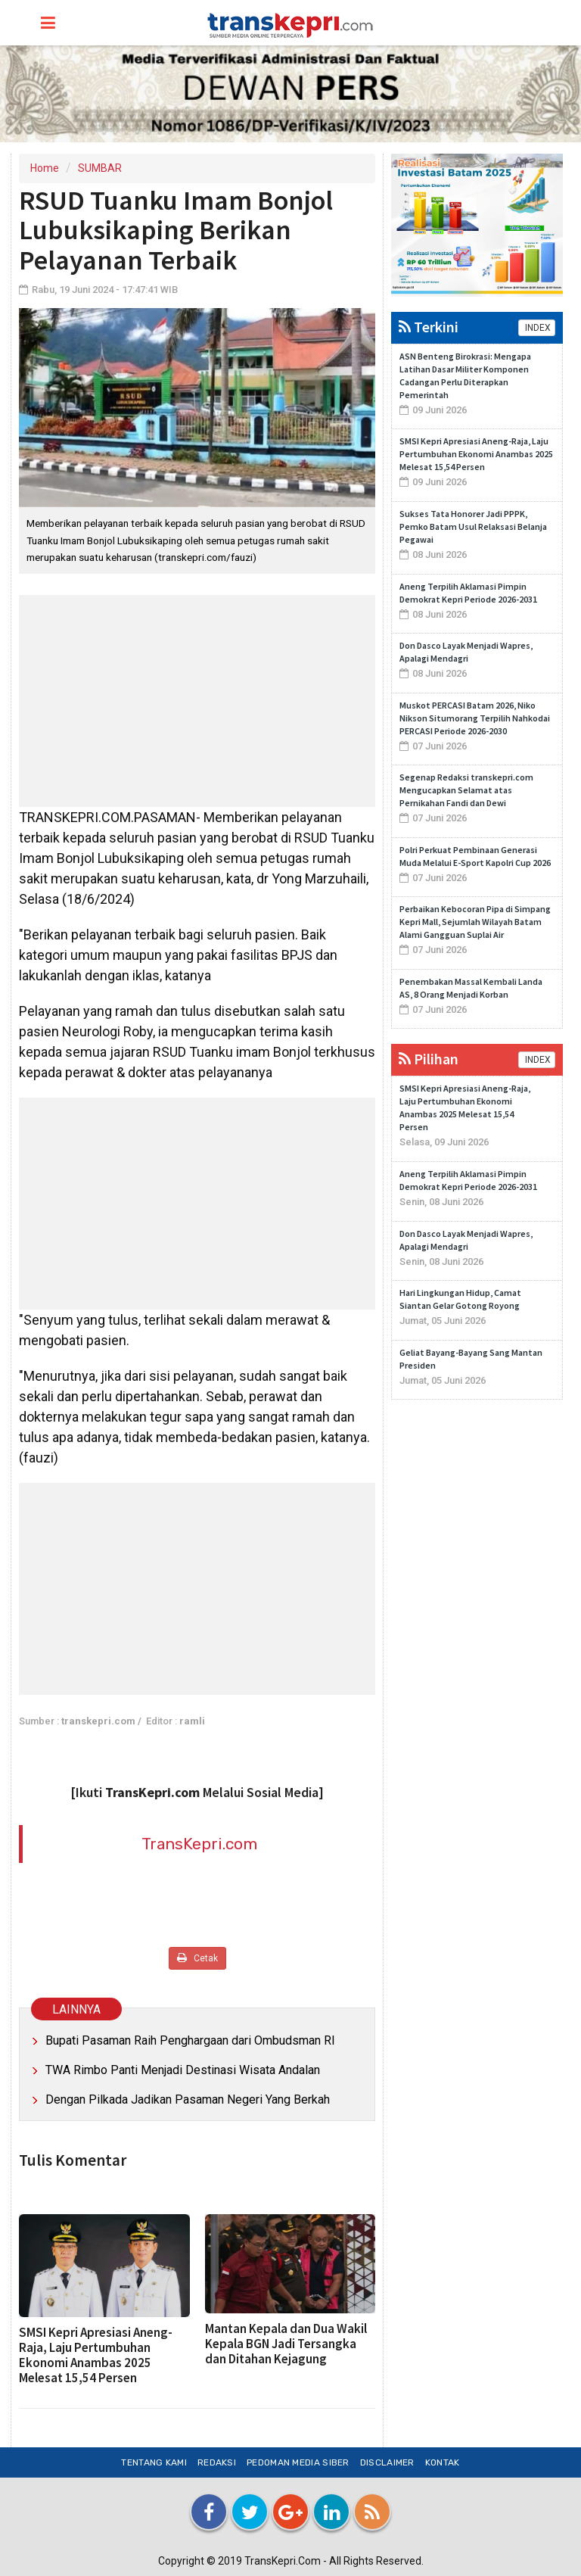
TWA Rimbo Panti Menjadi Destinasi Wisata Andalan (182, 2070)
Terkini (428, 326)
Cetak (197, 1958)
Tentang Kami (154, 2462)
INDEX (537, 327)
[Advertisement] (197, 701)
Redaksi (216, 2462)
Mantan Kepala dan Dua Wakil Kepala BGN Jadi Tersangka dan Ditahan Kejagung (286, 2343)
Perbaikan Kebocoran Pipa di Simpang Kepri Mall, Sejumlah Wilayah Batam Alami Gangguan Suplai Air (475, 921)
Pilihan (428, 1058)
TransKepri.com (199, 1843)
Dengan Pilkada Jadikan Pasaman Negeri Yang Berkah (187, 2099)
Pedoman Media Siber (298, 2462)
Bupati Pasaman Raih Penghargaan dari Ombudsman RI (190, 2040)
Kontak (442, 2462)
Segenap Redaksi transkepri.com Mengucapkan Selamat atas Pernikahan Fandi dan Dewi (466, 789)
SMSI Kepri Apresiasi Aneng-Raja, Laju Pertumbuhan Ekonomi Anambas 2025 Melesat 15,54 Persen (95, 2355)
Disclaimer (387, 2462)
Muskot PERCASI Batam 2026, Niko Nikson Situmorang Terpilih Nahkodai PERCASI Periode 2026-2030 (474, 718)
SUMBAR (100, 168)
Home (44, 168)
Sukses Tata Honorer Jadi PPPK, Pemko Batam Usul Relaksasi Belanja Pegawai (473, 526)
